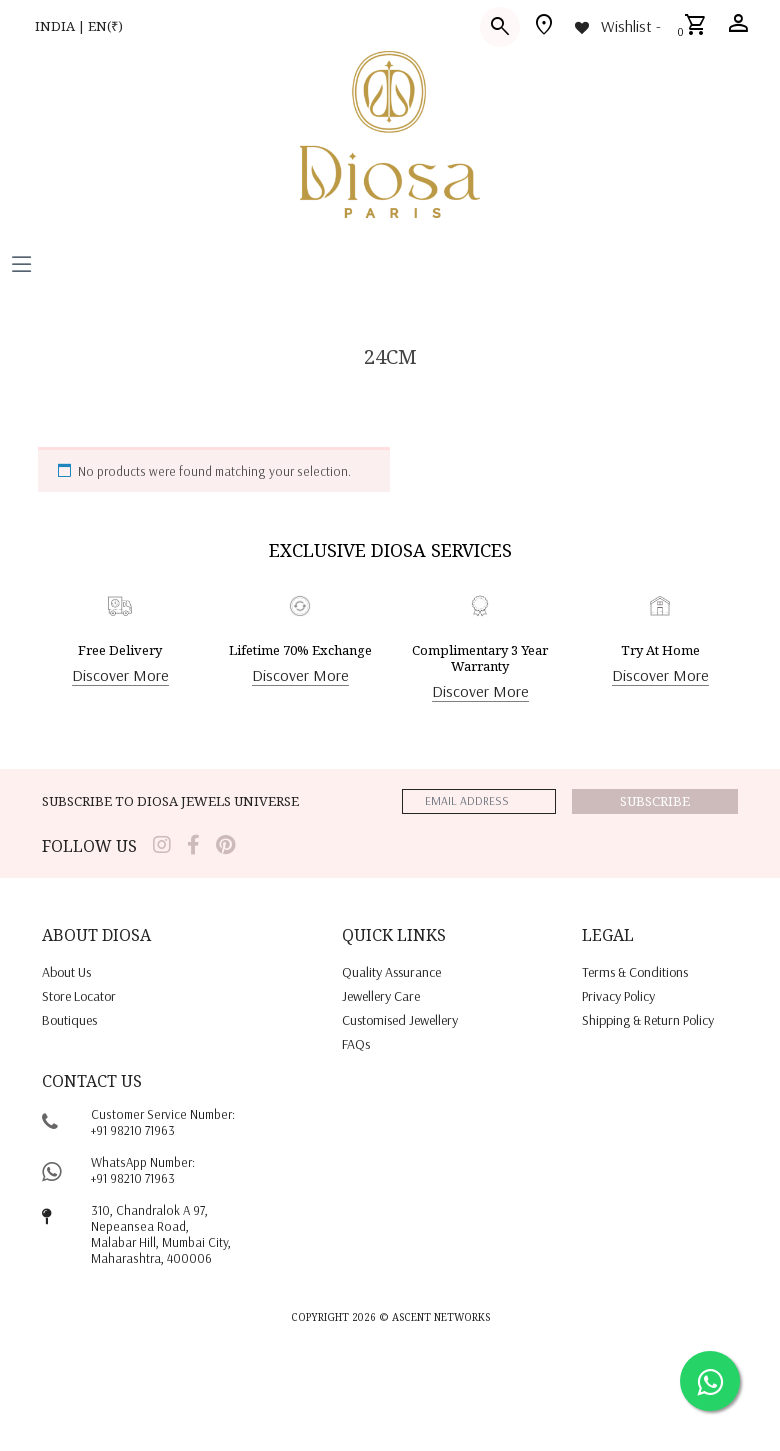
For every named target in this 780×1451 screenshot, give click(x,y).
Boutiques (69, 1020)
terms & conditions (635, 972)
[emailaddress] (479, 801)
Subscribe (655, 801)
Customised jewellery (400, 1020)
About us (66, 972)
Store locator (79, 996)
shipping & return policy (648, 1020)
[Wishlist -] (616, 26)
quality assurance (391, 972)
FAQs (356, 1044)
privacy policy (618, 996)
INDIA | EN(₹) (79, 26)
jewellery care (381, 996)
